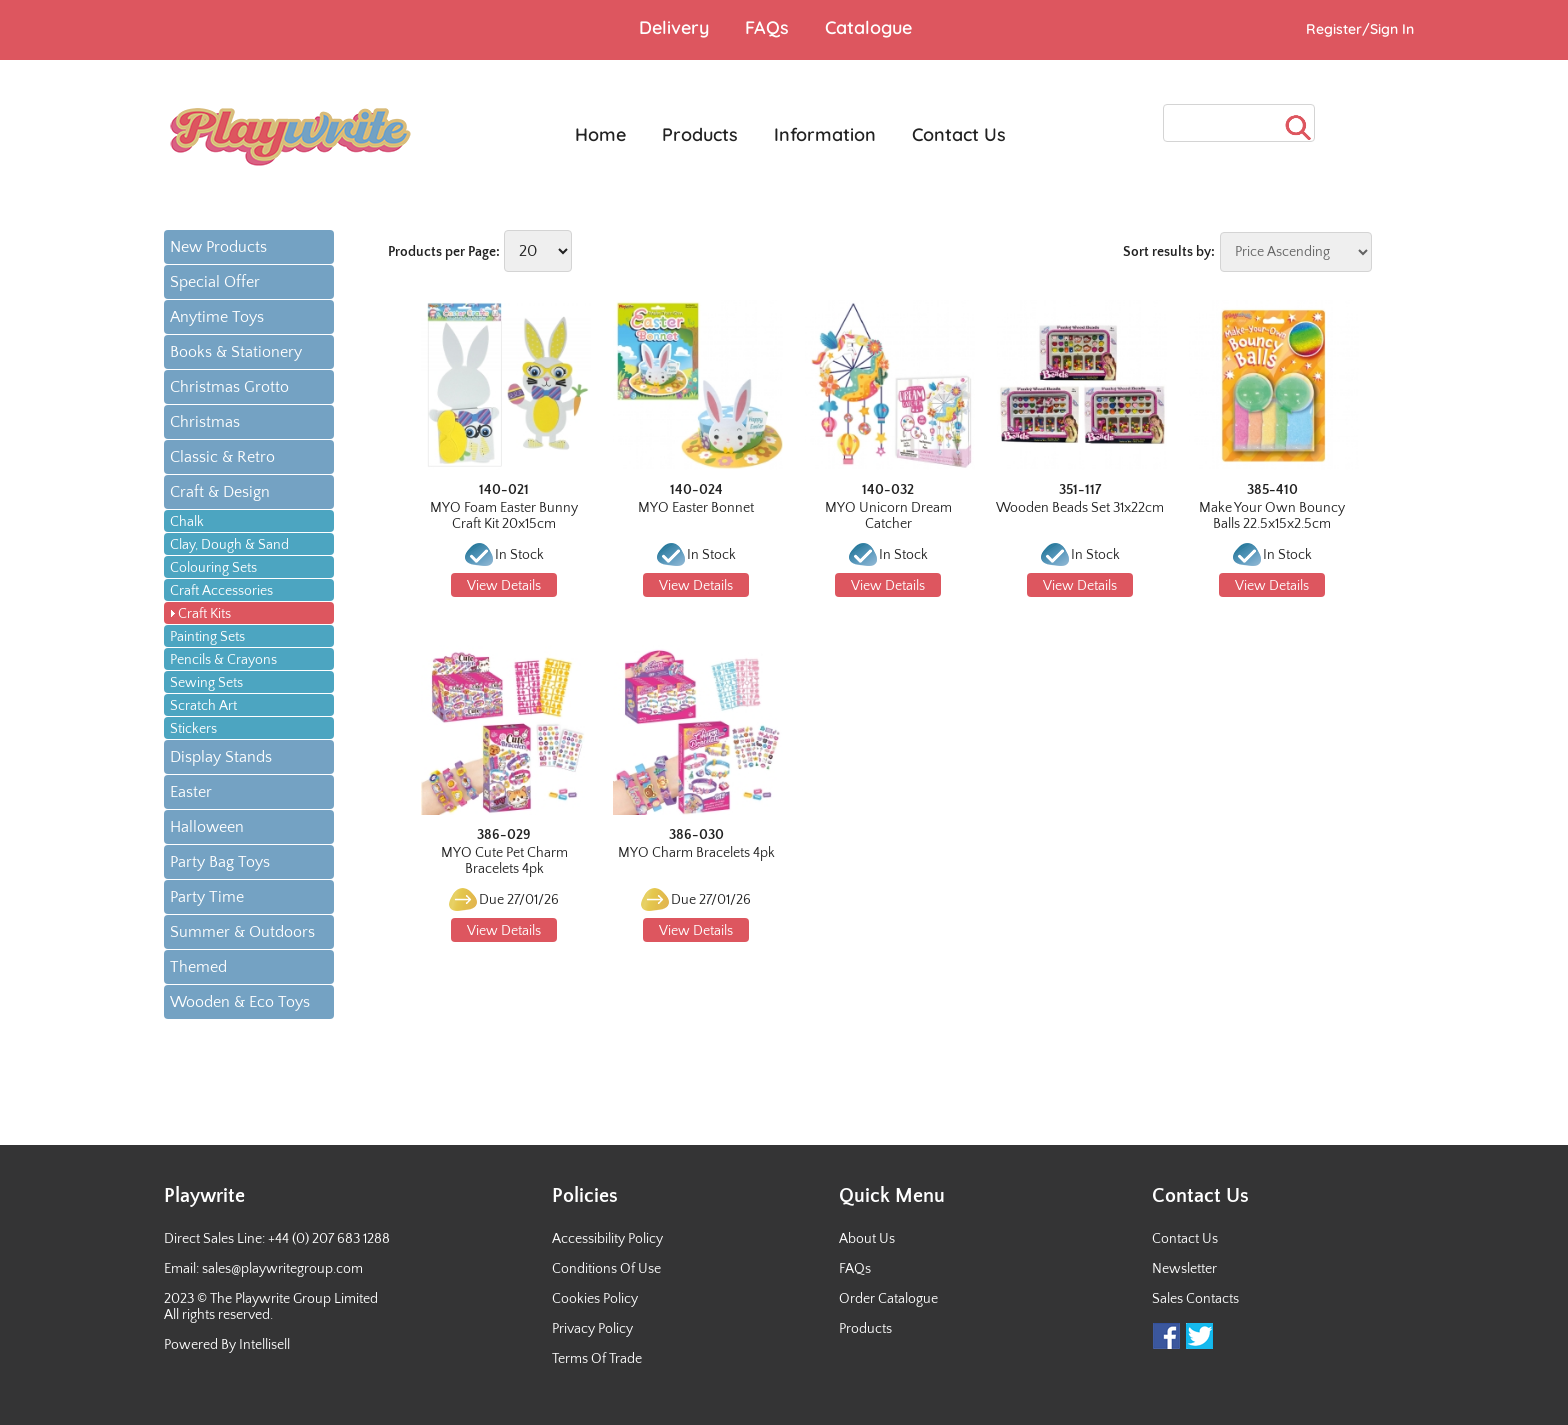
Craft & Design (220, 492)
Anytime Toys (217, 317)
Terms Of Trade (597, 1359)
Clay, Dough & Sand (229, 545)
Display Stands (221, 757)
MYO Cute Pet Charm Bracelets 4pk (504, 861)
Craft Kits (204, 614)
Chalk (187, 522)
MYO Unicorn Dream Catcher (888, 516)
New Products (218, 247)
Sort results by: (1169, 252)
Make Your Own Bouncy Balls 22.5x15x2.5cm (1272, 516)
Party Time (207, 897)
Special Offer (215, 282)
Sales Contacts (1195, 1299)
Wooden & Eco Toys (240, 1002)
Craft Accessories (221, 591)
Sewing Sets (206, 683)
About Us (867, 1239)
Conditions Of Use (606, 1269)
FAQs (855, 1269)
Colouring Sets (213, 568)
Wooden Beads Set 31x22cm (1080, 508)
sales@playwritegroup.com (282, 1269)
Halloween (207, 827)
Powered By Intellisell (227, 1345)
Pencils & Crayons (223, 660)
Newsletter (1184, 1269)
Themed (198, 967)
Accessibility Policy (607, 1239)
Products (865, 1329)
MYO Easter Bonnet (696, 508)
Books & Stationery (236, 352)
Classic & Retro (222, 457)
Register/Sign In (1360, 29)
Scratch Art (203, 706)
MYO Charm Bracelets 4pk (696, 853)
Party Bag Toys (220, 862)
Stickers (193, 729)
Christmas (205, 422)
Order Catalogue (888, 1299)
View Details (504, 586)
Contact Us (1185, 1239)
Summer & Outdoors (242, 932)
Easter (191, 792)
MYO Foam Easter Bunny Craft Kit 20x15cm (504, 516)
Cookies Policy (595, 1299)
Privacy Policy (592, 1329)
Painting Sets (207, 637)
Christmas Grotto (229, 387)
